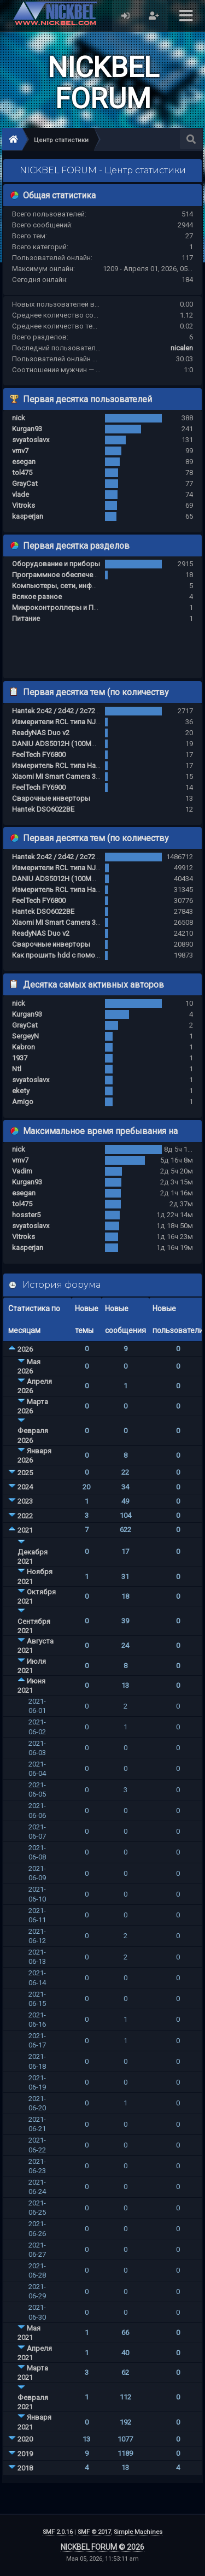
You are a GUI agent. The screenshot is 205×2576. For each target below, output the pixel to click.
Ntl (16, 1069)
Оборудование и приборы (56, 564)
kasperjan (27, 516)
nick (18, 418)
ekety (21, 1091)
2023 (25, 1501)
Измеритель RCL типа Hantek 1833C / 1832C (85, 765)
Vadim (22, 1171)
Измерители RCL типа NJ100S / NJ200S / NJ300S (92, 722)
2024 (25, 1487)
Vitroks (23, 505)
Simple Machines (138, 2532)
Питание (26, 618)
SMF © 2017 (94, 2532)
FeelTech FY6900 (39, 787)
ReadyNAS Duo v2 (40, 733)
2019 (25, 2454)
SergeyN (25, 1036)
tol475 (22, 472)
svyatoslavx (31, 440)
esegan (24, 461)
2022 (25, 1516)
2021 (25, 1530)
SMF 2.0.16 (58, 2532)
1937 (19, 1058)
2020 (25, 2439)
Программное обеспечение (58, 575)
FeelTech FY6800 (39, 754)
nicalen (182, 348)
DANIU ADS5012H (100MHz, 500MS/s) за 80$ (84, 744)
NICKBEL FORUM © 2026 (102, 2547)
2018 (25, 2468)
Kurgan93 (27, 429)
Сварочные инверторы (51, 798)
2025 (25, 1473)
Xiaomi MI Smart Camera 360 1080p (68, 776)
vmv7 (20, 451)
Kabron (23, 1047)
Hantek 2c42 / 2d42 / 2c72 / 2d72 (64, 711)
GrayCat (25, 483)
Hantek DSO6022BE (43, 809)
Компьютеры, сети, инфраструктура (73, 586)
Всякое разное (37, 596)
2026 (25, 1349)
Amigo (22, 1102)
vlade (20, 494)
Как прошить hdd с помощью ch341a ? (76, 955)
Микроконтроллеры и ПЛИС (60, 607)
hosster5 (26, 1215)
